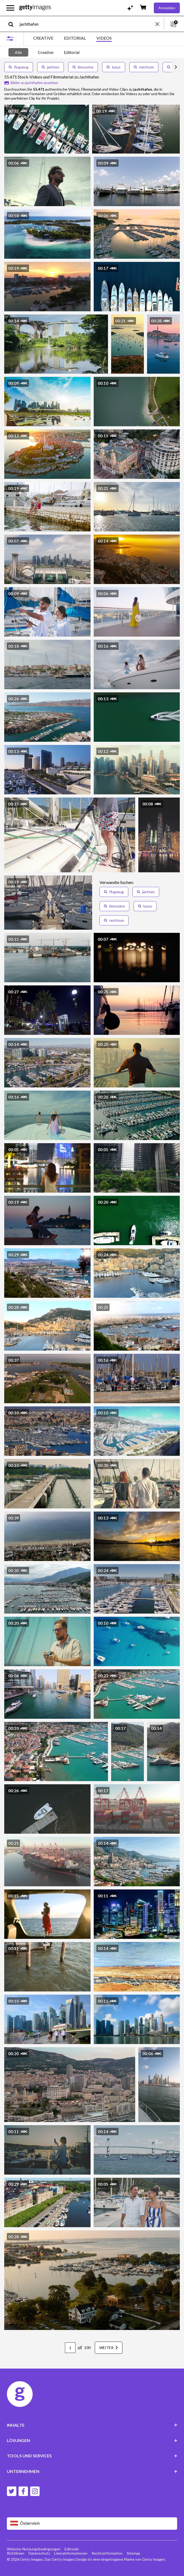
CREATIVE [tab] (43, 37)
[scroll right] (176, 67)
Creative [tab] (45, 52)
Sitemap (133, 2553)
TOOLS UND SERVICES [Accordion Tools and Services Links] (92, 2455)
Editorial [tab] (71, 52)
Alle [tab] (18, 52)
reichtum (144, 67)
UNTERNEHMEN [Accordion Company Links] (92, 2471)
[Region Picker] (92, 2523)
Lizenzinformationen (70, 2553)
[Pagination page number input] (70, 2347)
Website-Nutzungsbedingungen (33, 2549)
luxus (114, 67)
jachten (50, 67)
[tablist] (72, 38)
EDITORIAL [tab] (75, 37)
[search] (13, 24)
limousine (83, 67)
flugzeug (19, 67)
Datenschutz (39, 2553)
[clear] (159, 24)
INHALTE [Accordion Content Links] (92, 2424)
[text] (86, 24)
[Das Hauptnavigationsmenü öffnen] (10, 8)
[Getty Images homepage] (35, 7)
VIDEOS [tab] (104, 37)
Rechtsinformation (107, 2553)
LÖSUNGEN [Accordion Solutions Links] (92, 2440)
